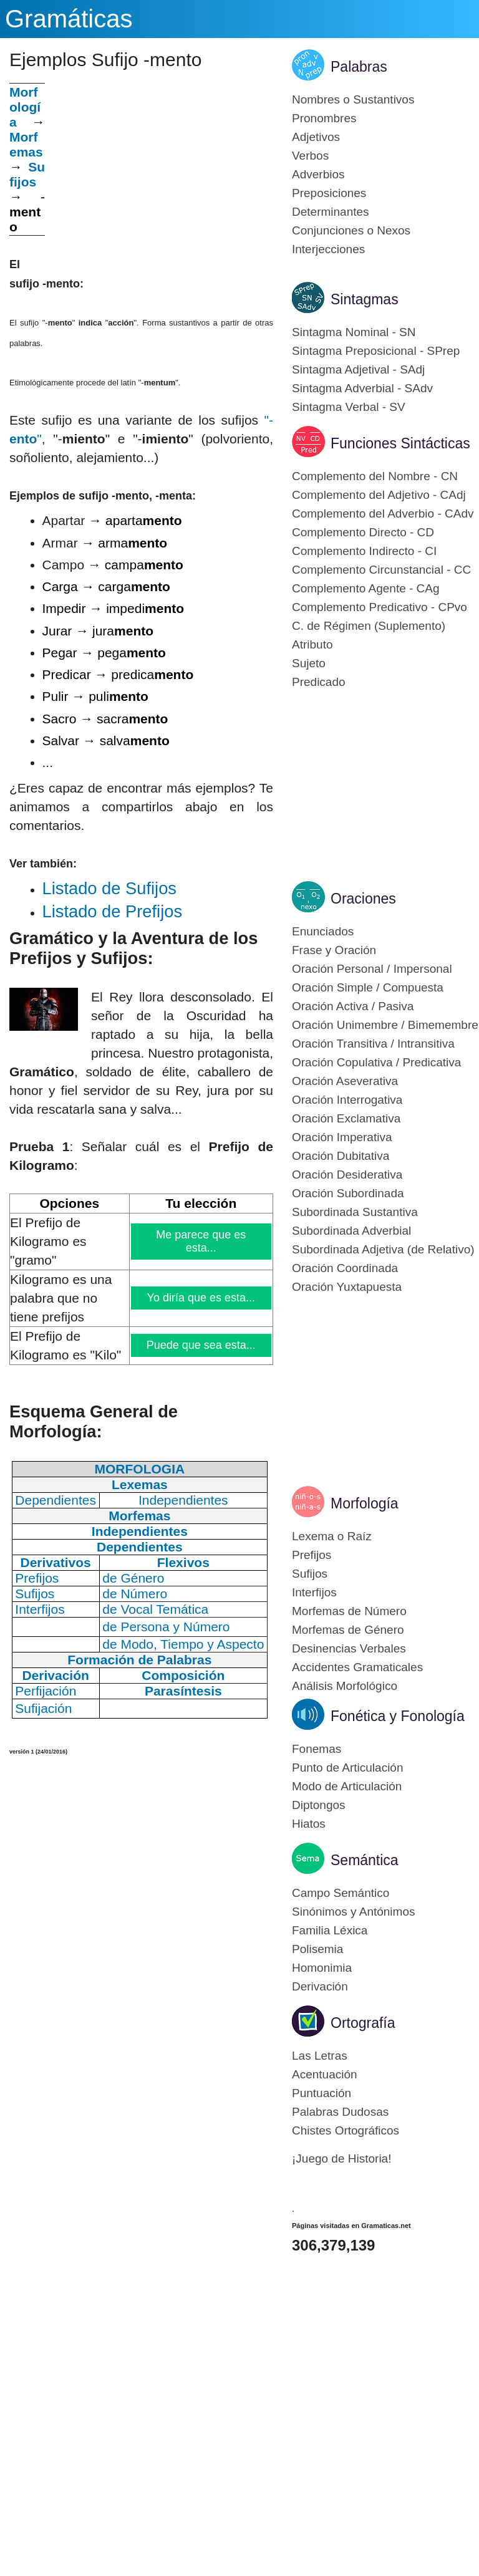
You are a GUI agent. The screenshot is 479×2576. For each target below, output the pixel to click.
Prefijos (311, 1554)
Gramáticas (69, 18)
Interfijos (314, 1592)
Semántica (365, 1860)
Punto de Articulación (348, 1767)
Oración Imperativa (342, 1137)
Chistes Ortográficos (345, 2130)
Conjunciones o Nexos (351, 230)
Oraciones (363, 898)
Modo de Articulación (347, 1786)
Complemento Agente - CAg (366, 588)
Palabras (359, 67)
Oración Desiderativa (347, 1174)
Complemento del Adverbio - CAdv (382, 513)
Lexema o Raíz (332, 1536)
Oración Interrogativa (347, 1099)
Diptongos (319, 1804)
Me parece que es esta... (201, 1241)
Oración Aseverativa (345, 1081)
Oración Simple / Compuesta (367, 987)
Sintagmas (365, 299)
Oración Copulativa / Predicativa (376, 1062)
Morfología (365, 1503)
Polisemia (317, 1949)
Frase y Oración (334, 950)
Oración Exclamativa (346, 1118)
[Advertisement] (159, 170)
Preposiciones (329, 193)
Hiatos (309, 1823)
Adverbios (318, 174)
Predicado (319, 681)
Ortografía (363, 2023)
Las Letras (319, 2055)
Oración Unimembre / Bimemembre (385, 1024)
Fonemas (316, 1748)
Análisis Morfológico (344, 1685)
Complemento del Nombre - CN (375, 476)
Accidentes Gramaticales (357, 1667)
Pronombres (324, 118)
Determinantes (330, 211)
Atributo (312, 644)
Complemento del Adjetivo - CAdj (379, 494)
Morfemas (26, 144)
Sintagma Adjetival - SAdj (358, 369)
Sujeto (309, 663)
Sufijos (27, 174)
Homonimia (322, 1967)
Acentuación (324, 2074)
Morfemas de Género (348, 1629)
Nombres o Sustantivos (353, 99)
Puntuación (321, 2093)
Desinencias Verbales (349, 1648)
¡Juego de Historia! (341, 2158)
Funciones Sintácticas (400, 443)
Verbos (310, 155)
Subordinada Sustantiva (355, 1211)
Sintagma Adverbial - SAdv (362, 388)
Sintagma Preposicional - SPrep (376, 350)
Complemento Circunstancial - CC (381, 569)
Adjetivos (316, 136)
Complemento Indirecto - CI (364, 550)
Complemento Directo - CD (363, 532)
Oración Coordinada (345, 1268)
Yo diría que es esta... (201, 1297)
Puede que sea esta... (201, 1345)
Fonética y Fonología (398, 1716)
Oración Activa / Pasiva (353, 1006)
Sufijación (43, 1708)
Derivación (320, 1986)
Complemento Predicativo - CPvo (379, 607)
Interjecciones (328, 249)
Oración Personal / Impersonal (372, 968)
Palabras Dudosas (340, 2111)
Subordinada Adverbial (351, 1230)
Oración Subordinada (348, 1193)
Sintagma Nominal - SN (354, 332)
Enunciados (323, 931)
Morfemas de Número (349, 1611)
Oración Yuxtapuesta (347, 1286)
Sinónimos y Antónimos (353, 1911)
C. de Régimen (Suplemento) (368, 625)
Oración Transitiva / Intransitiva (373, 1043)
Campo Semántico (340, 1892)
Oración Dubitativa (340, 1155)
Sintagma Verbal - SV (348, 406)
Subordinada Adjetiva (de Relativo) (383, 1249)
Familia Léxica (329, 1930)
